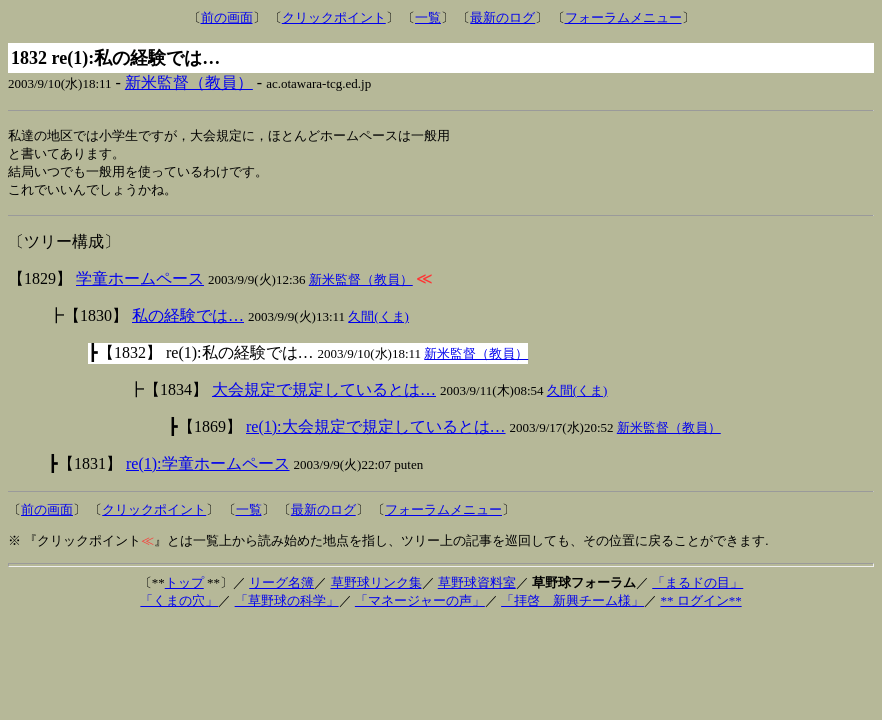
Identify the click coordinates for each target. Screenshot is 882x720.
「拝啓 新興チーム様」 (572, 604)
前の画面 (227, 17)
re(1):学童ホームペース (208, 467)
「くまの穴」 (179, 604)
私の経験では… (188, 319)
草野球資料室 (477, 586)
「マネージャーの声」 (420, 604)
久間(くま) (378, 320)
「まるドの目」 (697, 586)
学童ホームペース (140, 282)
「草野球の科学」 (287, 604)
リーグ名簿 (281, 586)
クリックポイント (334, 17)
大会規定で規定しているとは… (324, 393)
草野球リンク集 (376, 586)
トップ (184, 586)
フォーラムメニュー (623, 17)
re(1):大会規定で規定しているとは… (376, 430)
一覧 (428, 17)
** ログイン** (700, 604)
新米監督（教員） (189, 82)
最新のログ (502, 17)
